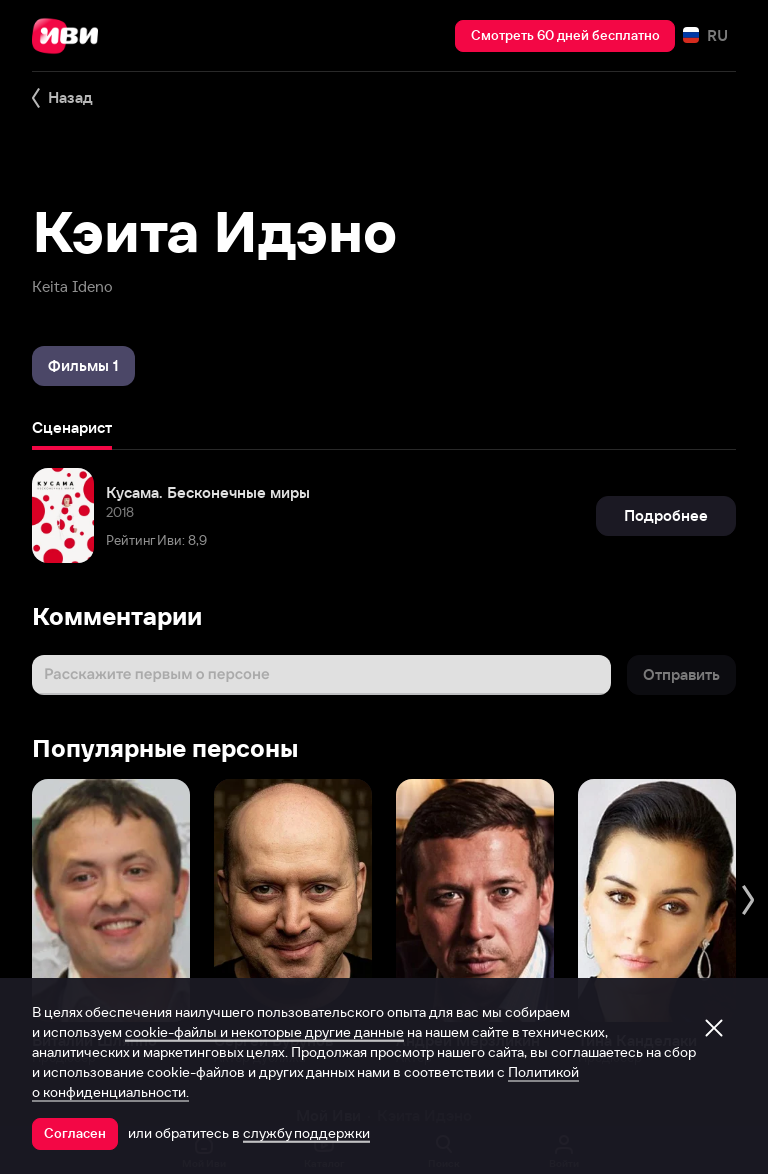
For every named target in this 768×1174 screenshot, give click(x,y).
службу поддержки (306, 1133)
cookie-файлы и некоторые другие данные (264, 1032)
